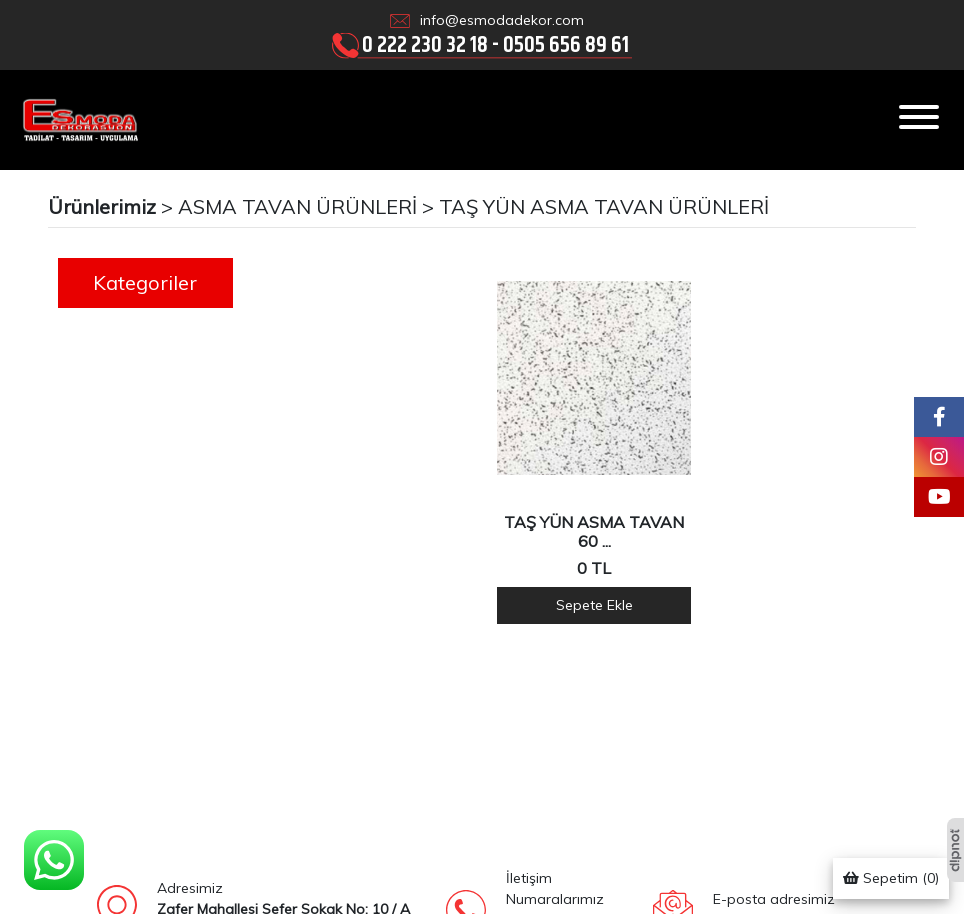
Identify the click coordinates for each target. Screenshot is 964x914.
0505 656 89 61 (566, 44)
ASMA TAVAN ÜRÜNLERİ (297, 206)
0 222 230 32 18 (425, 44)
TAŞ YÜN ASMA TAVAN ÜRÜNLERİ (604, 206)
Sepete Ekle (594, 605)
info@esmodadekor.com (502, 20)
